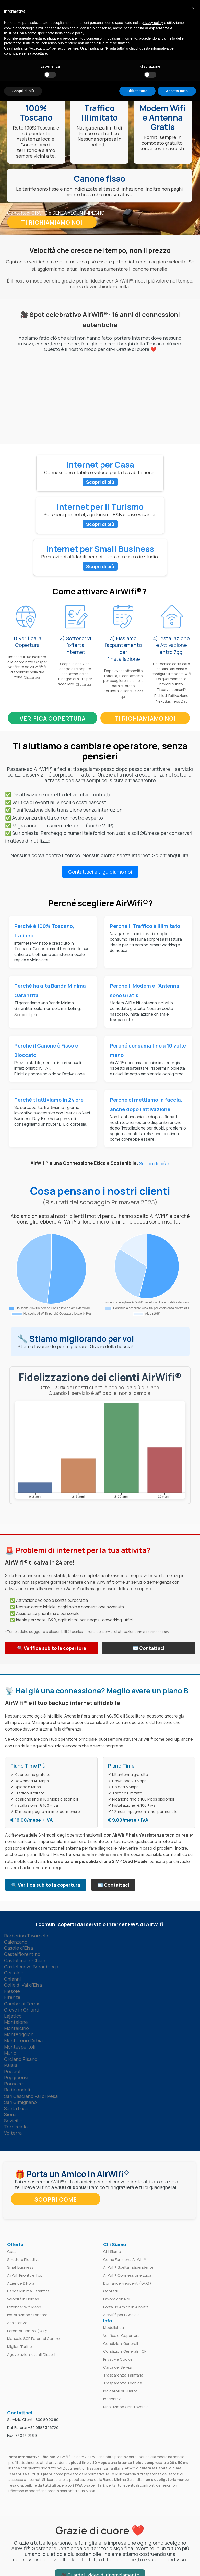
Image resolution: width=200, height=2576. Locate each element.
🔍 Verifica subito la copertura (51, 1648)
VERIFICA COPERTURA (53, 718)
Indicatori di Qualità (120, 2390)
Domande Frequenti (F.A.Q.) (127, 2283)
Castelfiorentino (22, 1954)
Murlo (10, 2053)
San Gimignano (20, 2102)
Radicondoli (17, 2090)
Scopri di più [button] (23, 91)
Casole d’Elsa (18, 1948)
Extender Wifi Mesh (24, 2306)
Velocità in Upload (23, 2298)
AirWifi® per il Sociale (121, 2314)
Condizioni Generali (120, 2343)
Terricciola (16, 2127)
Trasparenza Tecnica (122, 2382)
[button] (193, 8)
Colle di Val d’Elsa (23, 1985)
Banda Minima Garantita (28, 2290)
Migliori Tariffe (19, 2346)
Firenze (12, 1997)
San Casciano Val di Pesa (31, 2096)
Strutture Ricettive (23, 2259)
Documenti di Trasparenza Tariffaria (93, 2468)
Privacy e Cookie (118, 2359)
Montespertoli (20, 2047)
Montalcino (16, 2028)
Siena (10, 2114)
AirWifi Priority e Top (25, 2275)
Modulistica (113, 2327)
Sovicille (13, 2121)
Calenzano (15, 1942)
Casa (12, 2251)
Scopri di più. (26, 1014)
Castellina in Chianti (26, 1960)
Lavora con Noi (116, 2298)
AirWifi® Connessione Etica (127, 2275)
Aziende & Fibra (20, 2283)
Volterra (13, 2133)
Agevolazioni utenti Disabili (31, 2354)
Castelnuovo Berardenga (31, 1966)
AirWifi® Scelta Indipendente (128, 2267)
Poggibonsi (16, 2077)
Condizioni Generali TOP (124, 2351)
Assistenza (17, 2322)
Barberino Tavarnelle (27, 1936)
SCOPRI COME (55, 2199)
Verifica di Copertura (121, 2335)
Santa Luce (16, 2108)
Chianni (12, 1979)
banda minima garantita (105, 1854)
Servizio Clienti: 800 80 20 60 (32, 2419)
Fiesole (12, 1991)
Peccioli (13, 2071)
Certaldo (13, 1973)
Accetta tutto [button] (177, 91)
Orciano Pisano (20, 2059)
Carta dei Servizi (117, 2367)
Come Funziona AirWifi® (124, 2259)
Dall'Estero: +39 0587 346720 (32, 2427)
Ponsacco (15, 2083)
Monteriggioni (19, 2034)
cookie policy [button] (74, 33)
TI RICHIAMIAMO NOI (52, 223)
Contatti (110, 2290)
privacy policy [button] (152, 23)
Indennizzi (112, 2398)
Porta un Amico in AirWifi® (126, 2306)
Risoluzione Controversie (126, 2406)
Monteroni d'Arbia (23, 2041)
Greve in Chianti (21, 2010)
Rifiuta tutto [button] (137, 91)
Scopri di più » (154, 1163)
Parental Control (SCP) (27, 2330)
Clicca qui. (32, 677)
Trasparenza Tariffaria (123, 2375)
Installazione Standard (27, 2314)
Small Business (20, 2267)
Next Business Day (153, 1631)
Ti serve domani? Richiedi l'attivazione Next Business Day (171, 695)
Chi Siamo (112, 2251)
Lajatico (13, 2016)
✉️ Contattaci (148, 1648)
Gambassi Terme (22, 2004)
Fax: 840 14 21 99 (22, 2435)
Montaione (16, 2022)
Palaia (10, 2065)
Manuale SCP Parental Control (34, 2338)
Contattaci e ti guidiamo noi (100, 871)
